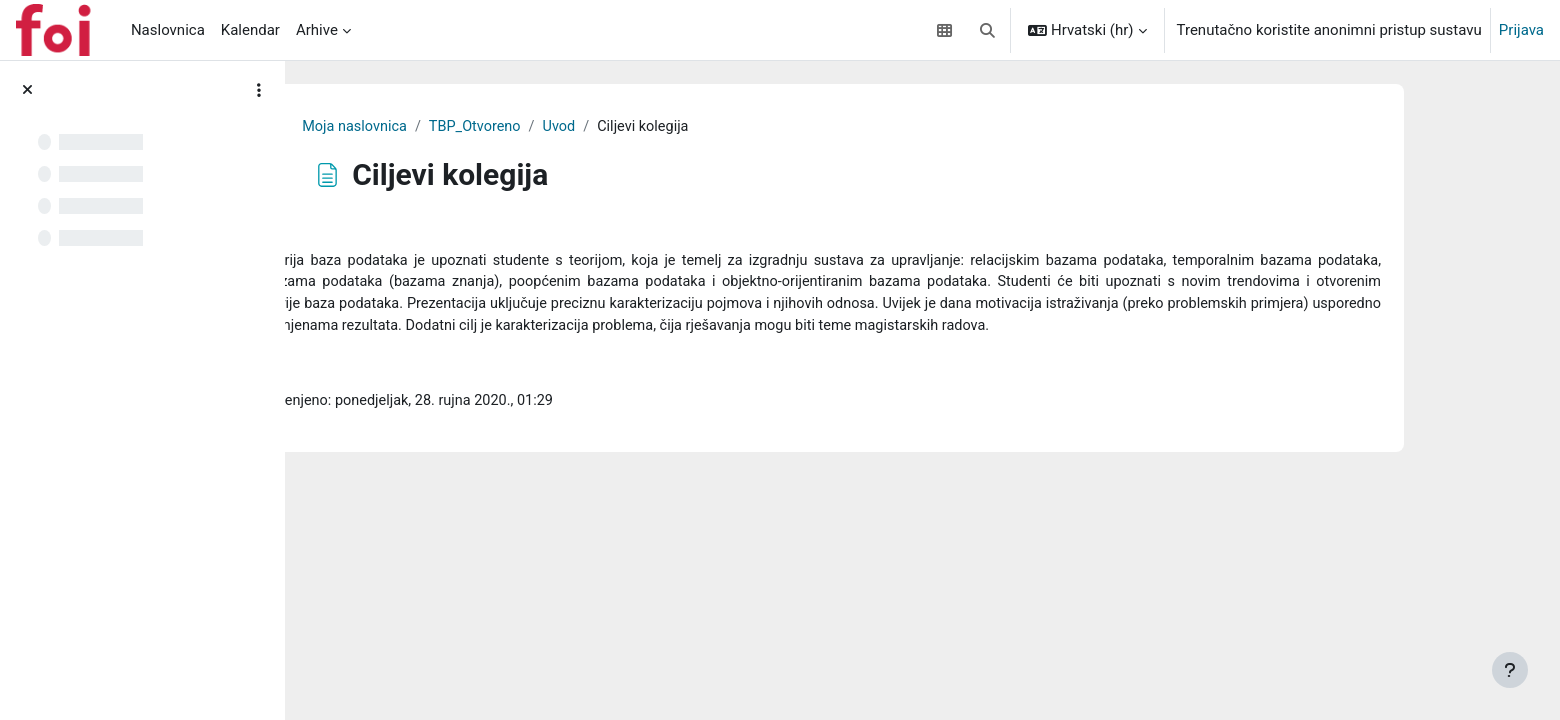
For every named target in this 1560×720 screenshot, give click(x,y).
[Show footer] (1510, 670)
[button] (987, 30)
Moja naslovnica (594, 127)
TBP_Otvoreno (718, 127)
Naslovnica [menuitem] (168, 30)
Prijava (1521, 30)
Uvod (806, 127)
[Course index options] (259, 90)
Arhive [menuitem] (317, 30)
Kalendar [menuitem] (250, 30)
